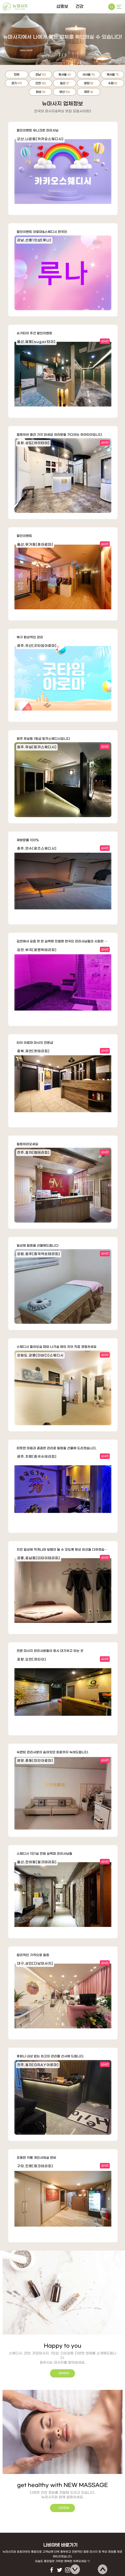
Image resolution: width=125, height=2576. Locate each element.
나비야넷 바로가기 (60, 2545)
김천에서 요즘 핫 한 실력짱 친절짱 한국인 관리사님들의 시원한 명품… (64, 941)
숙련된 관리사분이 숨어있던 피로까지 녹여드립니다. (53, 1752)
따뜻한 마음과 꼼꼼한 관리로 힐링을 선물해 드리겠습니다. (57, 1448)
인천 (41, 83)
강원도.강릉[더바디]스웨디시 (40, 1355)
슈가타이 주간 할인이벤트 (34, 333)
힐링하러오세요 (27, 1144)
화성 (41, 92)
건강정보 (80, 2508)
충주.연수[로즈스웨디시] (37, 848)
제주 (88, 92)
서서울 (88, 74)
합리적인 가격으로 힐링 (33, 1955)
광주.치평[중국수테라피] (37, 1457)
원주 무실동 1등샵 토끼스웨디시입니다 (43, 739)
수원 (111, 83)
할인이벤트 (24, 536)
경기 (18, 83)
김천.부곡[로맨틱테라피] (37, 950)
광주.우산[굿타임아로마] (37, 646)
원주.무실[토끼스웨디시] (37, 747)
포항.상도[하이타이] (33, 443)
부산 (64, 92)
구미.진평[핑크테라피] (35, 2166)
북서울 (111, 74)
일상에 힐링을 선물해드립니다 (37, 1245)
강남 (41, 74)
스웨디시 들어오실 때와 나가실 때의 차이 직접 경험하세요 (57, 1347)
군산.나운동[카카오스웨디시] (40, 139)
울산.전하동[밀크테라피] (37, 1862)
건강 (79, 6)
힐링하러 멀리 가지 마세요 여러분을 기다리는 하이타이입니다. (60, 435)
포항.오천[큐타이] (31, 1659)
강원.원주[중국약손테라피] (38, 1254)
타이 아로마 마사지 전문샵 (35, 1043)
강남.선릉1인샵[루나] (34, 240)
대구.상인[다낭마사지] (35, 1963)
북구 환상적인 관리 (30, 637)
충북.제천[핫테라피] (33, 1051)
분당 (88, 83)
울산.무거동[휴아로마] (35, 544)
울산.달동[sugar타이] (36, 342)
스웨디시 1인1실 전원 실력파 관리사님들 (44, 1854)
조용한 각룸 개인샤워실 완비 (36, 2158)
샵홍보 (62, 6)
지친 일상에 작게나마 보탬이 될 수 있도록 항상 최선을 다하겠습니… (63, 1550)
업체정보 (48, 2373)
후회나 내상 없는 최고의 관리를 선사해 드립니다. (50, 2056)
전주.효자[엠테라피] (33, 1153)
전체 (17, 74)
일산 (64, 83)
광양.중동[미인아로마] (35, 1761)
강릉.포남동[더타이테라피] (38, 1558)
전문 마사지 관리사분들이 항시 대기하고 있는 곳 (50, 1651)
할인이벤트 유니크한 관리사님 (37, 130)
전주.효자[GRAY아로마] (38, 2065)
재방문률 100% (28, 840)
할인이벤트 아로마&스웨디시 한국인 (42, 232)
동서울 (64, 74)
